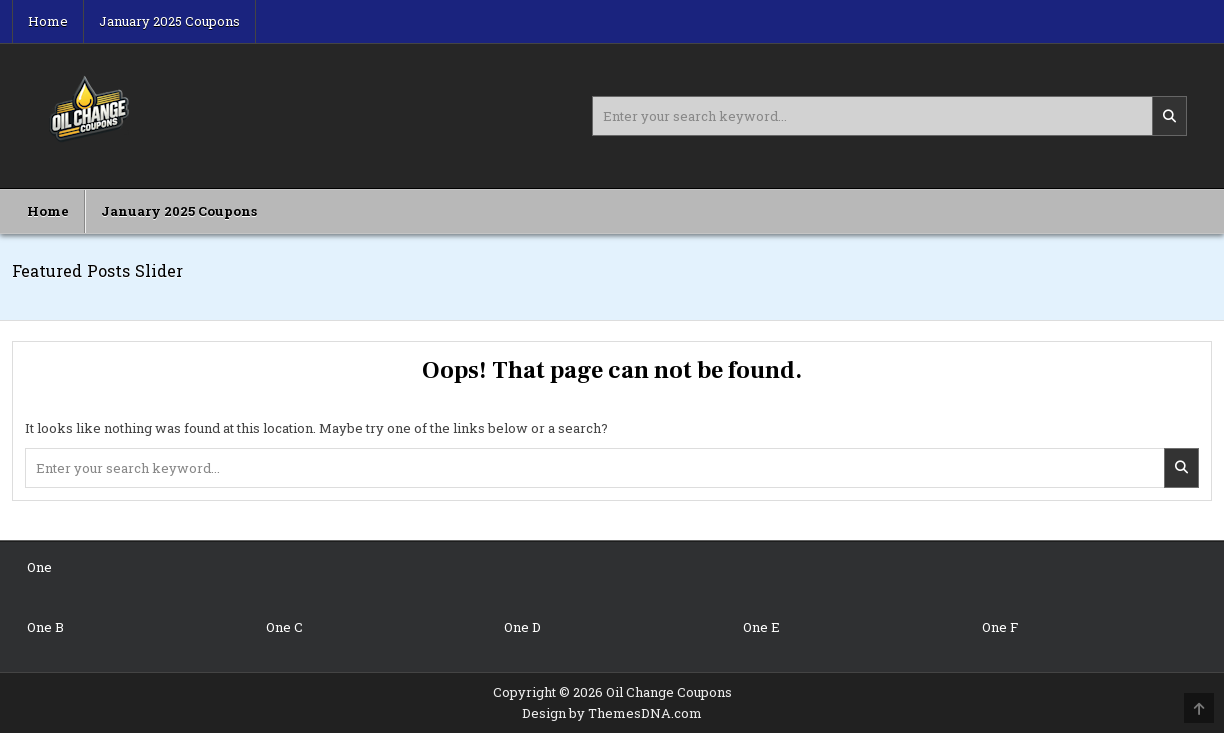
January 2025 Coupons (169, 21)
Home (48, 21)
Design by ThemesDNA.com (612, 713)
